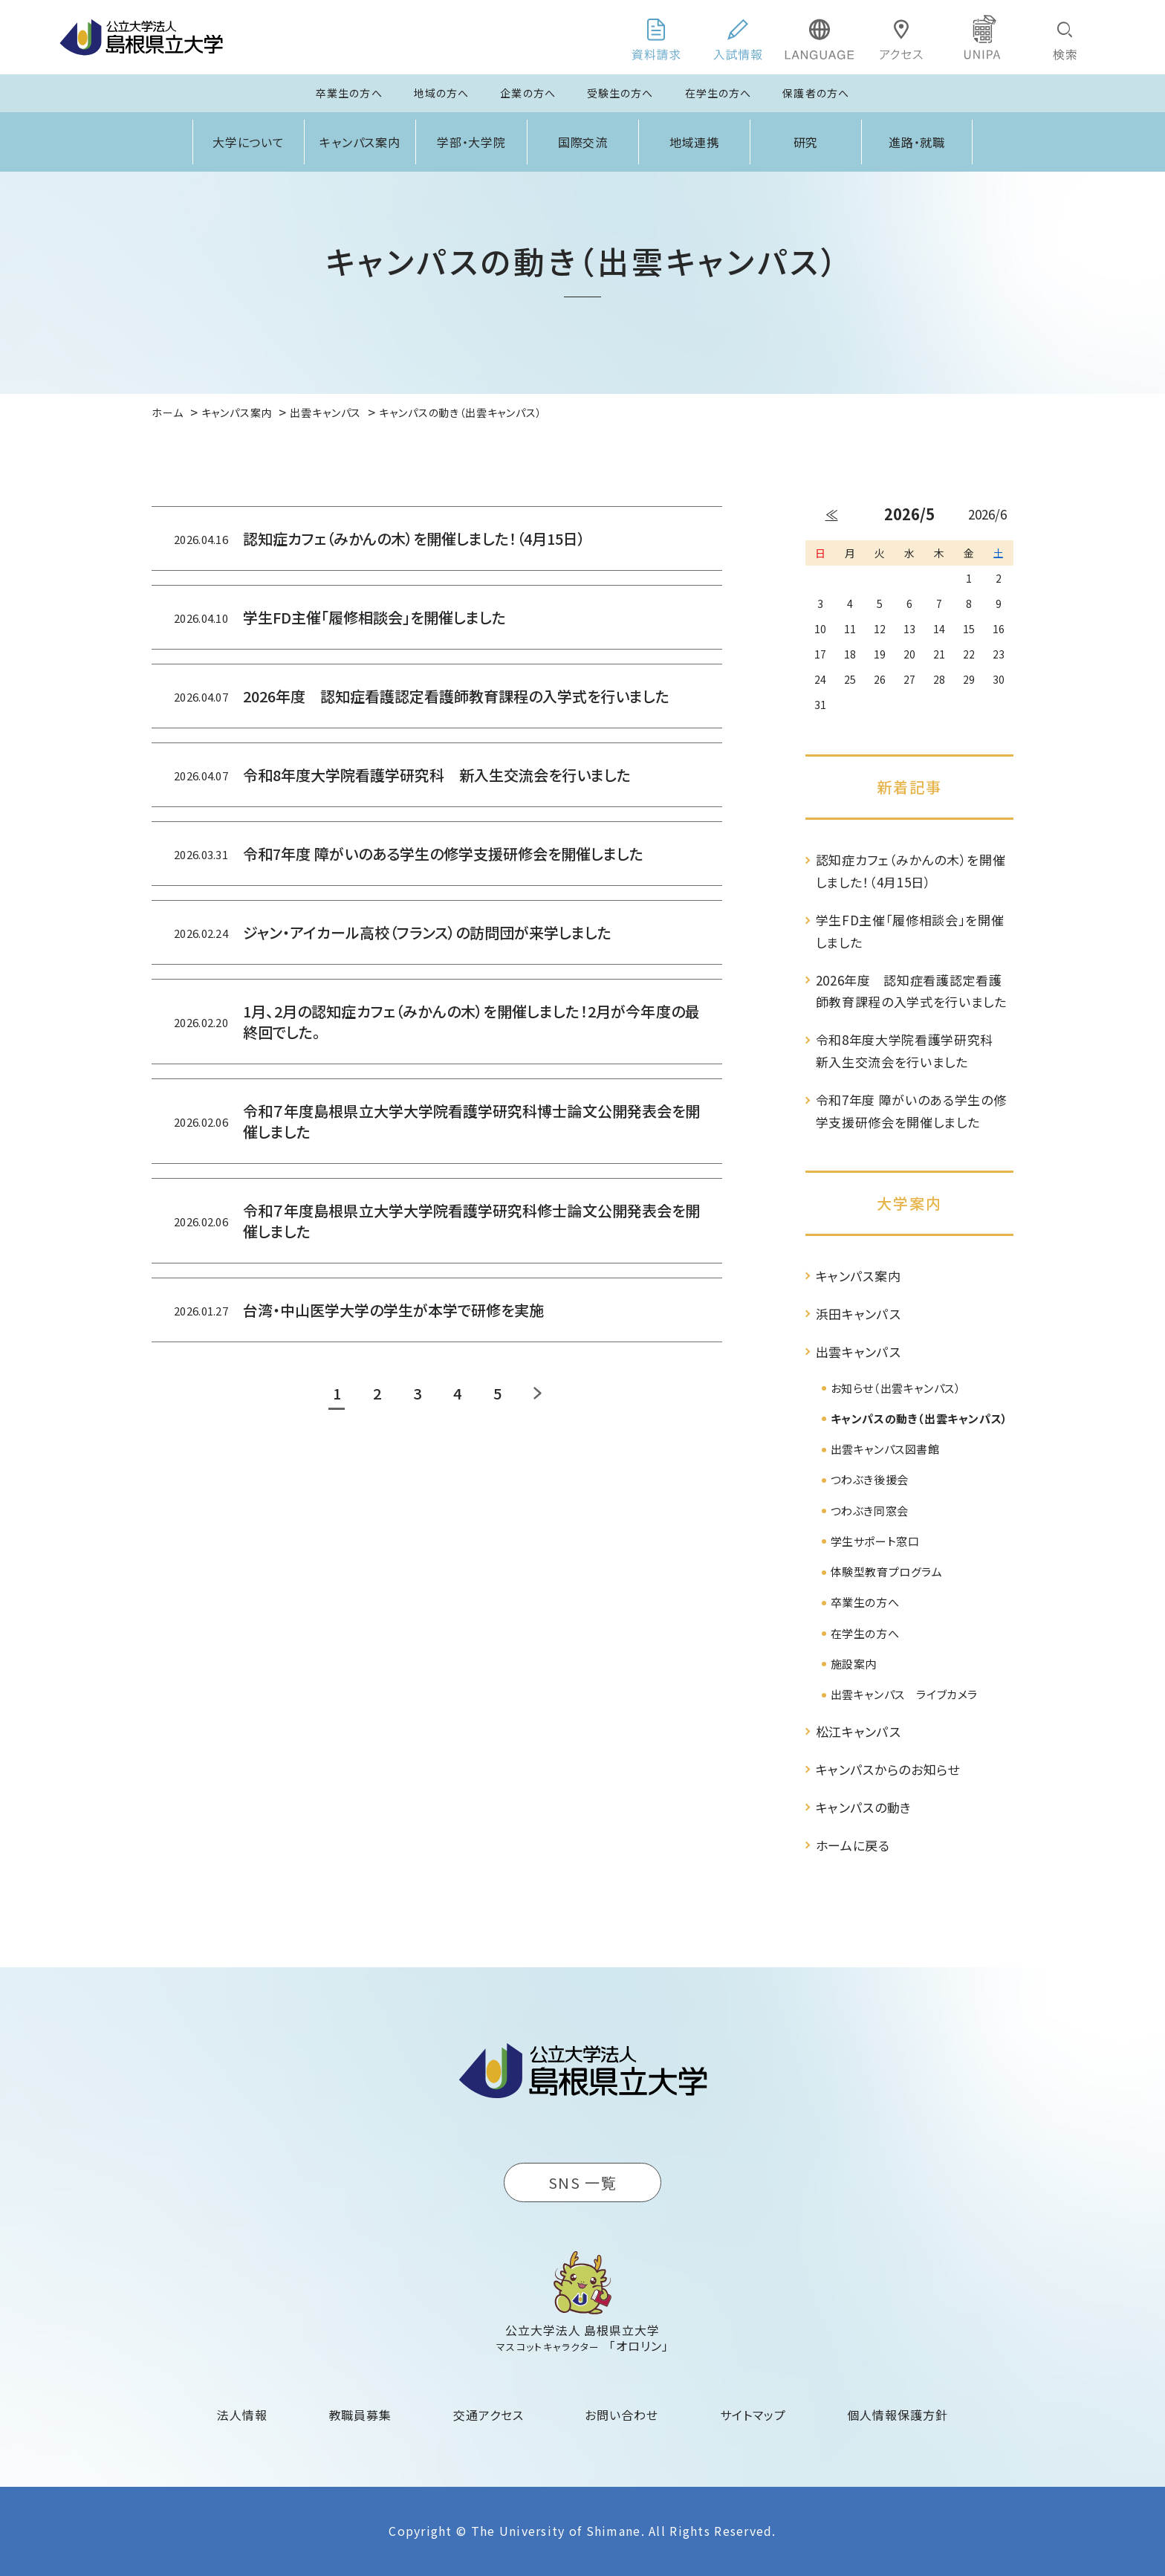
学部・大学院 (472, 142)
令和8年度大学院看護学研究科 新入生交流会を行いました (911, 1050)
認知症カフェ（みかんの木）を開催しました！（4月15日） (911, 870)
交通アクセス (488, 2415)
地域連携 (694, 142)
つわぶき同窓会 (870, 1510)
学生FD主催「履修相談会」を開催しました (910, 930)
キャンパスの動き (864, 1807)
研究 (806, 142)
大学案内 (909, 1203)
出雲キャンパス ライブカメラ (904, 1694)
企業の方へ (528, 92)
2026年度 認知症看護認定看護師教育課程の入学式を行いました (911, 991)
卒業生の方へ (349, 92)
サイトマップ (753, 2415)
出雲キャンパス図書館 (885, 1449)
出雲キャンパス (858, 1351)
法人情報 (242, 2415)
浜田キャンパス (858, 1313)
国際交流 (583, 142)
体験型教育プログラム (887, 1571)
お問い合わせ (621, 2415)
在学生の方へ (718, 92)
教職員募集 (360, 2415)
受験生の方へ (620, 92)
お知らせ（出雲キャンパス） (896, 1388)
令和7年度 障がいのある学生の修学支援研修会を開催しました (911, 1110)
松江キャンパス (858, 1731)
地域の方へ (442, 92)
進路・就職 (917, 142)
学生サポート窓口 (875, 1541)
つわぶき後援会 (870, 1479)
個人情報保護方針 (897, 2415)
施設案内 (854, 1664)
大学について (248, 142)
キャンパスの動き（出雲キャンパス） (919, 1418)
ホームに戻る (853, 1845)
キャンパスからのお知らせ (888, 1769)
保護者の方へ (815, 92)
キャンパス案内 (360, 142)
